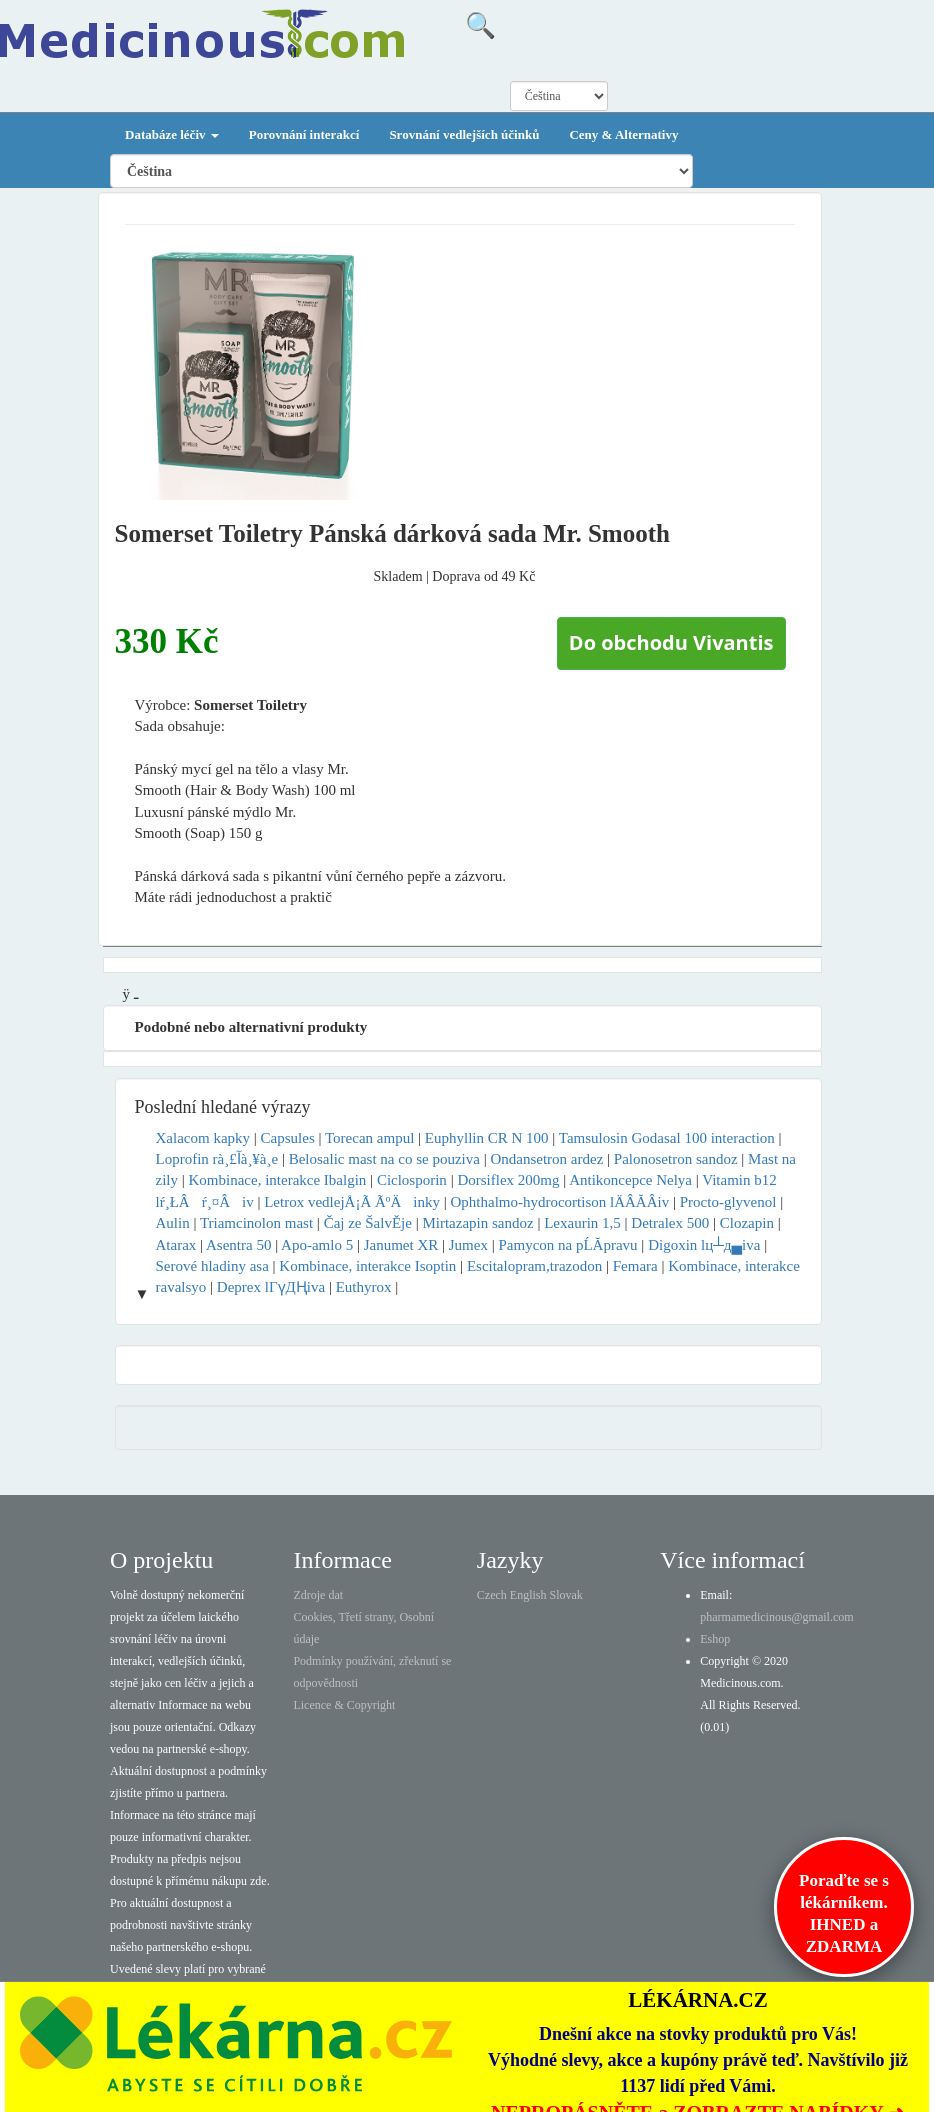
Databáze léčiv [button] (172, 134)
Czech (492, 1595)
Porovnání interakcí (304, 134)
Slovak (566, 1595)
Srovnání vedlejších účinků (464, 134)
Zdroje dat (318, 1595)
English (528, 1595)
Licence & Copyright (344, 1705)
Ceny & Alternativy (623, 134)
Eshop (715, 1639)
